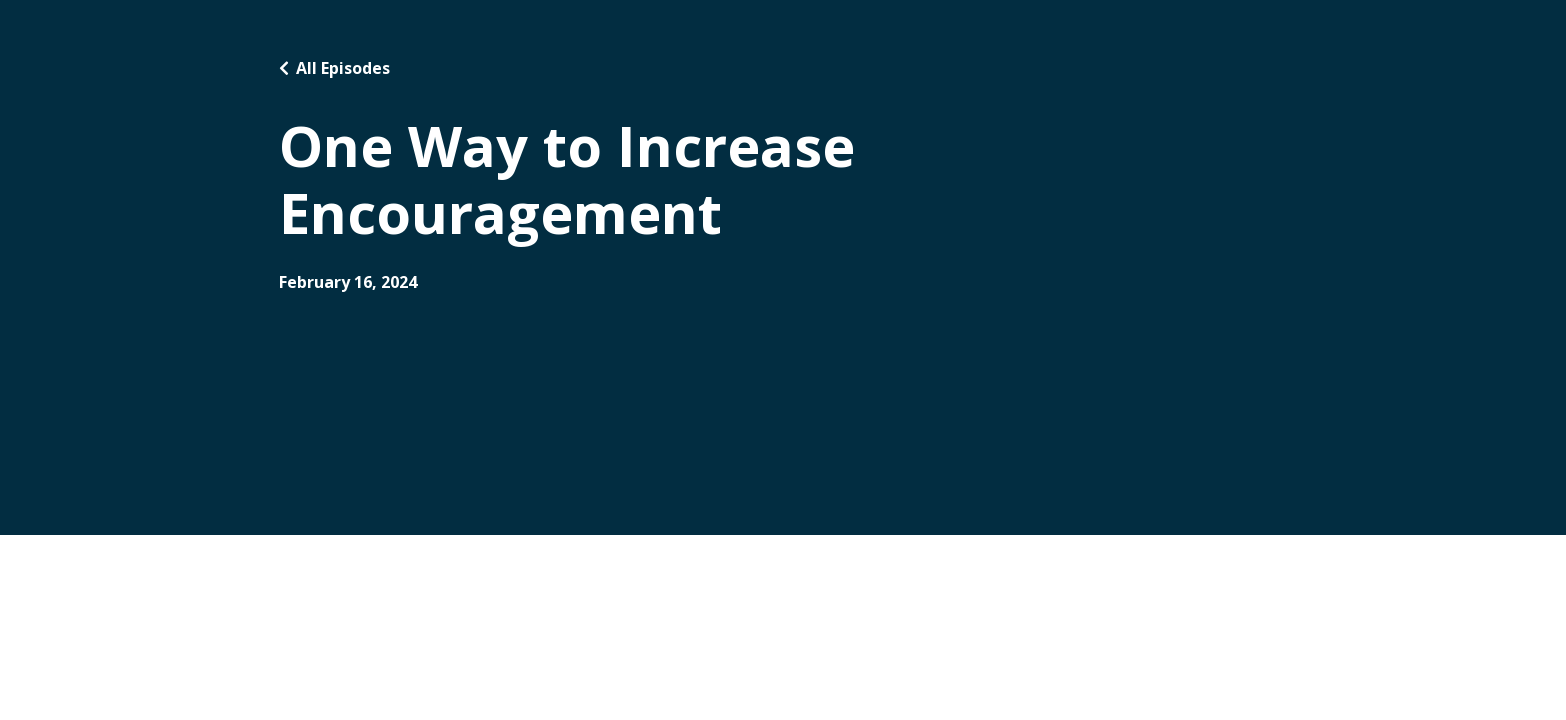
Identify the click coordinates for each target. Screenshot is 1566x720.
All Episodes (343, 68)
